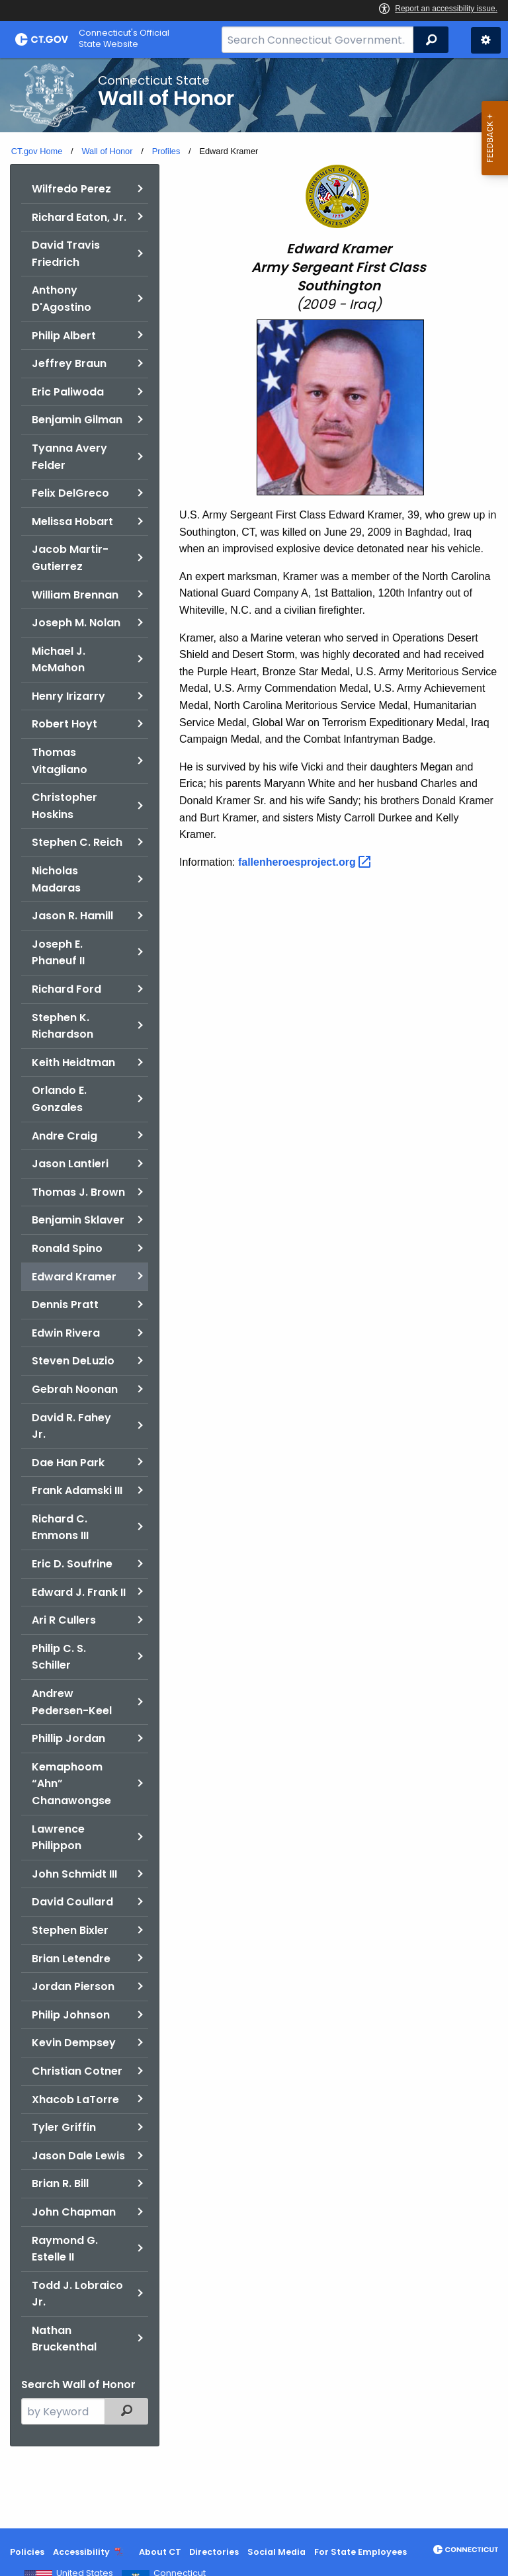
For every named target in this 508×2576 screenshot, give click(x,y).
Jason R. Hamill (72, 915)
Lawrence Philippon (58, 1837)
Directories (214, 2551)
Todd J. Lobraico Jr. (77, 2294)
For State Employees (360, 2551)
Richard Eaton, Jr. (79, 217)
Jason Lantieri (70, 1163)
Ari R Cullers (64, 1620)
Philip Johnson (71, 2014)
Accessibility (81, 2551)
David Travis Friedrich (66, 253)
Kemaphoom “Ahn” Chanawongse (71, 1783)
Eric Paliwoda (68, 391)
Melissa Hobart (72, 521)
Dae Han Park (68, 1462)
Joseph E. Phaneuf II (58, 952)
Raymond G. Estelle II (65, 2249)
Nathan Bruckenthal (64, 2339)
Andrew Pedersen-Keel (72, 1702)
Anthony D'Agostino (61, 298)
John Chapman (74, 2212)
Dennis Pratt (65, 1304)
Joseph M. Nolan (76, 622)
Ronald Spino (67, 1248)
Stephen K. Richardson (62, 1026)
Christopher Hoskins (64, 806)
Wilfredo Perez (71, 188)
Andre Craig (64, 1135)
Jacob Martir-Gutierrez (70, 558)
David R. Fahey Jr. (71, 1426)
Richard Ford (66, 989)
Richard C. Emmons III (60, 1527)
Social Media (276, 2551)
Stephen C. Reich (77, 842)
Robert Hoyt (64, 723)
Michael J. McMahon (58, 660)
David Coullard (72, 1901)
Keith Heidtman (73, 1062)
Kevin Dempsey (74, 2042)
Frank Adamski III (77, 1490)
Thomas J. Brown (78, 1192)
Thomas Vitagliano (59, 761)
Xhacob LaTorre (75, 2099)
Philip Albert (64, 335)
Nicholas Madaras (56, 879)
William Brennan (75, 594)
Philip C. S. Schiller (59, 1657)
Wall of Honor (106, 151)
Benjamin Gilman (77, 419)
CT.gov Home (37, 151)
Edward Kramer (74, 1276)
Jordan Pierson (73, 1986)
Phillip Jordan (68, 1738)
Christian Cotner (77, 2071)
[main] (254, 1293)
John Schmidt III (74, 1874)
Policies (27, 2551)
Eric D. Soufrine (72, 1563)
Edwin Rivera (66, 1333)
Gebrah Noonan (75, 1389)
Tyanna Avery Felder (69, 456)
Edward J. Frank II (79, 1592)
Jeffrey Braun (69, 363)
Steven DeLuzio (73, 1360)
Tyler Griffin (64, 2127)
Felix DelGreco (70, 493)
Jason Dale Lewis (78, 2155)
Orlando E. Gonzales (59, 1099)
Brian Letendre (71, 1958)
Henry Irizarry (68, 696)
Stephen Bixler (70, 1930)
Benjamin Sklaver (78, 1219)
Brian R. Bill (60, 2183)
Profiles (166, 151)
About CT (160, 2551)
